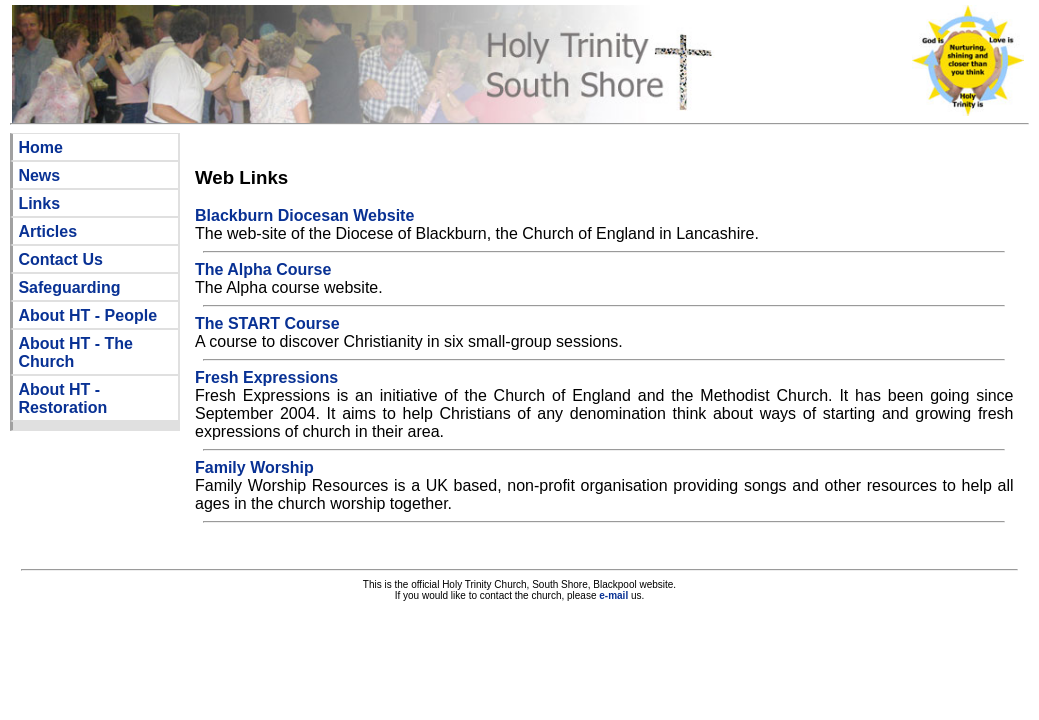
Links (39, 203)
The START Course (267, 323)
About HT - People (87, 315)
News (39, 175)
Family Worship (254, 467)
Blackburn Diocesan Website (304, 215)
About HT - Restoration (62, 398)
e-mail (613, 595)
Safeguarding (69, 287)
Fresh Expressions (266, 377)
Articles (47, 231)
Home (40, 147)
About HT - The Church (75, 352)
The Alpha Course (263, 269)
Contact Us (60, 259)
